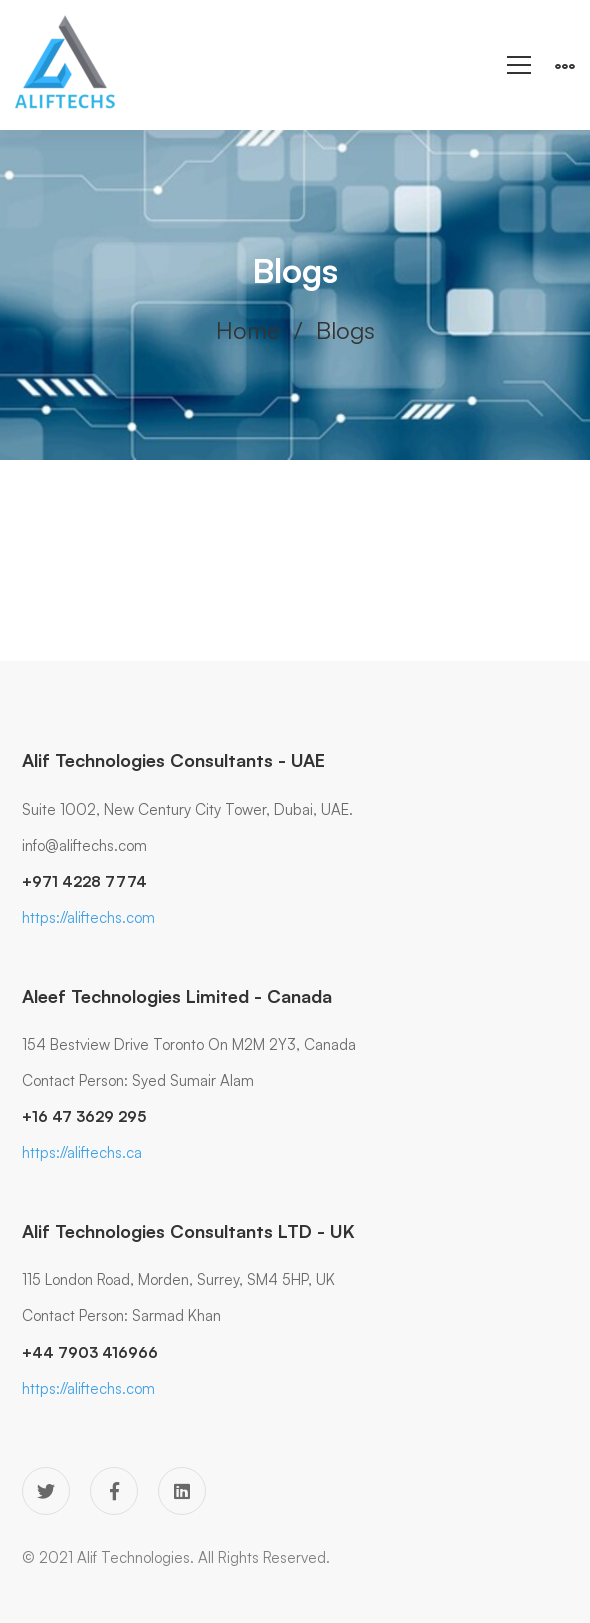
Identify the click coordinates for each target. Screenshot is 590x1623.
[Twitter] (46, 1491)
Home (248, 330)
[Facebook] (114, 1491)
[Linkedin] (182, 1491)
